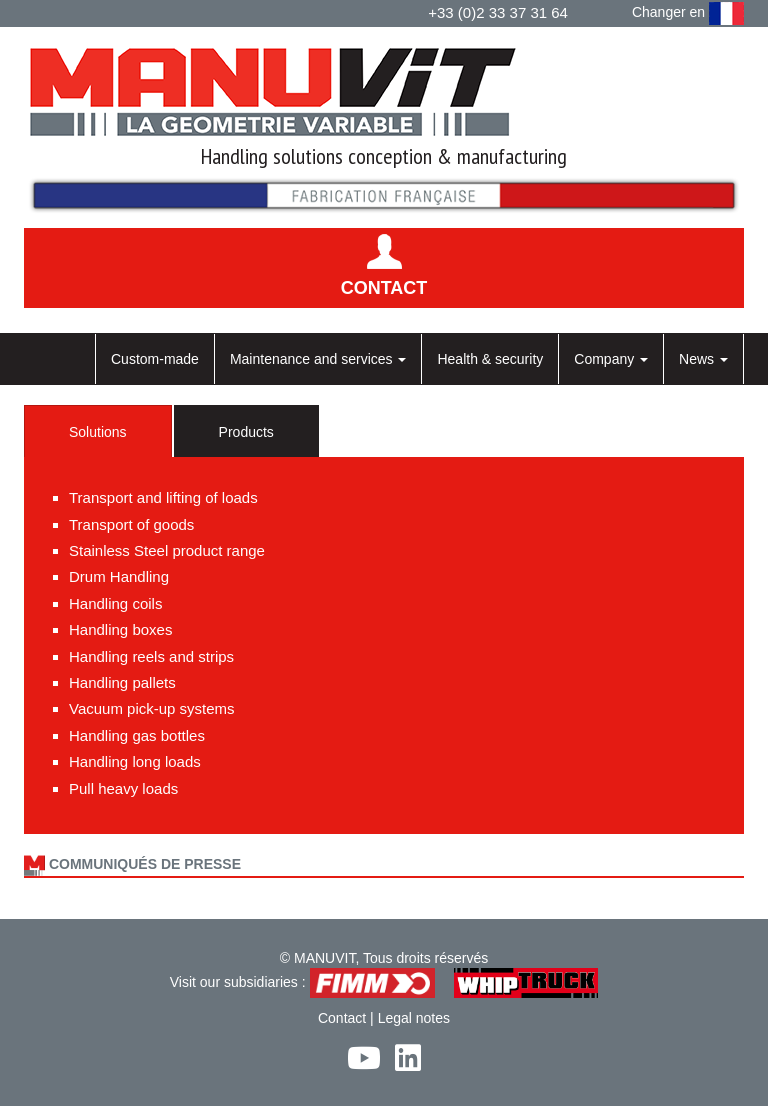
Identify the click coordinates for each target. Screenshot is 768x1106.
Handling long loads (135, 761)
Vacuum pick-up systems (152, 708)
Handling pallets (122, 682)
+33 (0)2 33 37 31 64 (498, 12)
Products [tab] (246, 432)
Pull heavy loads (123, 788)
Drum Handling (119, 576)
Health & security (490, 359)
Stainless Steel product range (167, 550)
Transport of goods (131, 524)
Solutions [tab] (98, 432)
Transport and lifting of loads (163, 497)
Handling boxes (120, 629)
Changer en (688, 13)
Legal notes (414, 1018)
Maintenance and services (318, 359)
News (703, 359)
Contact (342, 1018)
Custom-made (155, 359)
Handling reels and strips (151, 656)
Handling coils (115, 603)
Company (611, 359)
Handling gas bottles (137, 735)
